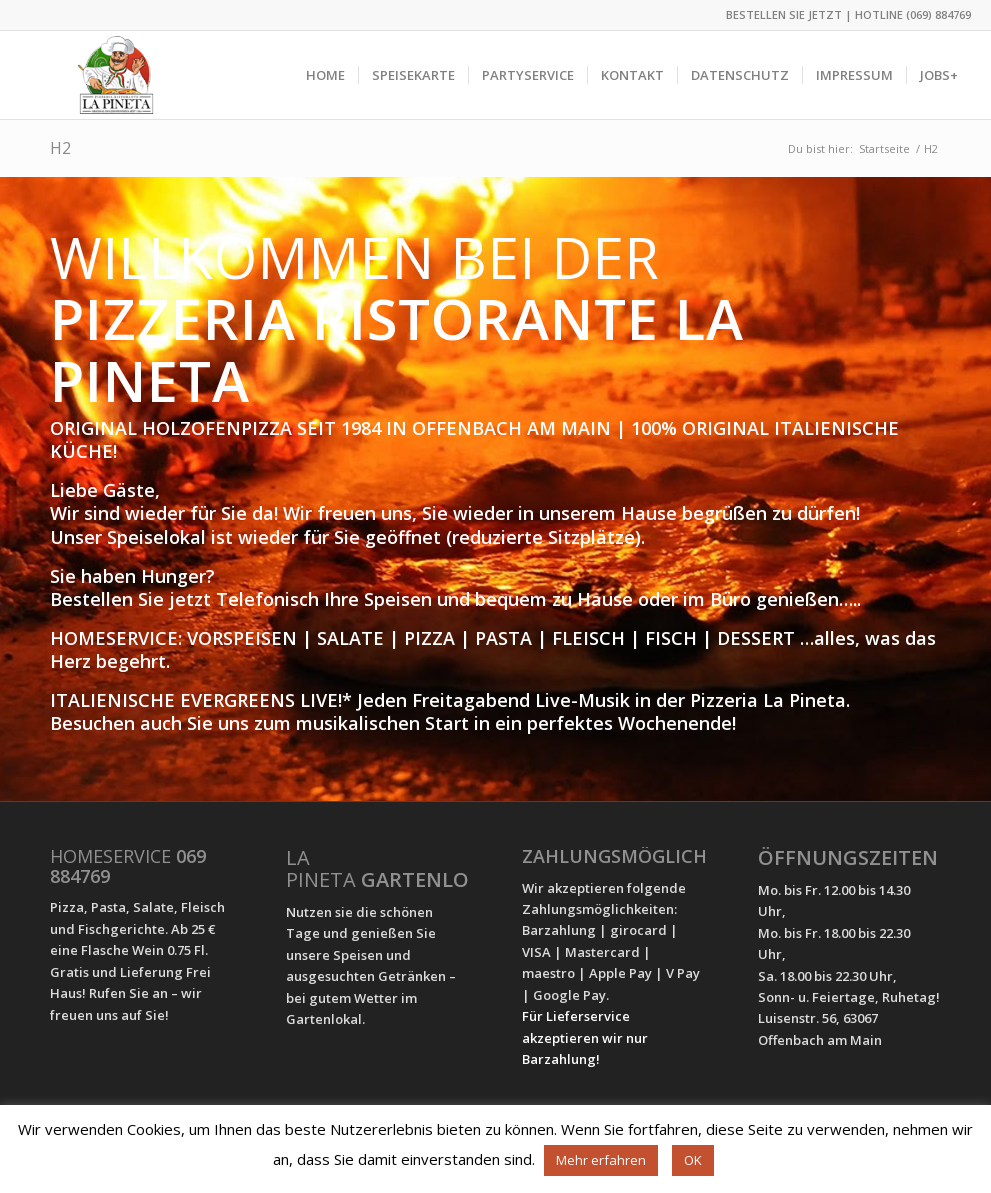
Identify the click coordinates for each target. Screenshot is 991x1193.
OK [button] (693, 1160)
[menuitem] (325, 75)
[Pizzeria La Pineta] (115, 75)
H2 (60, 148)
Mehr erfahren (601, 1160)
